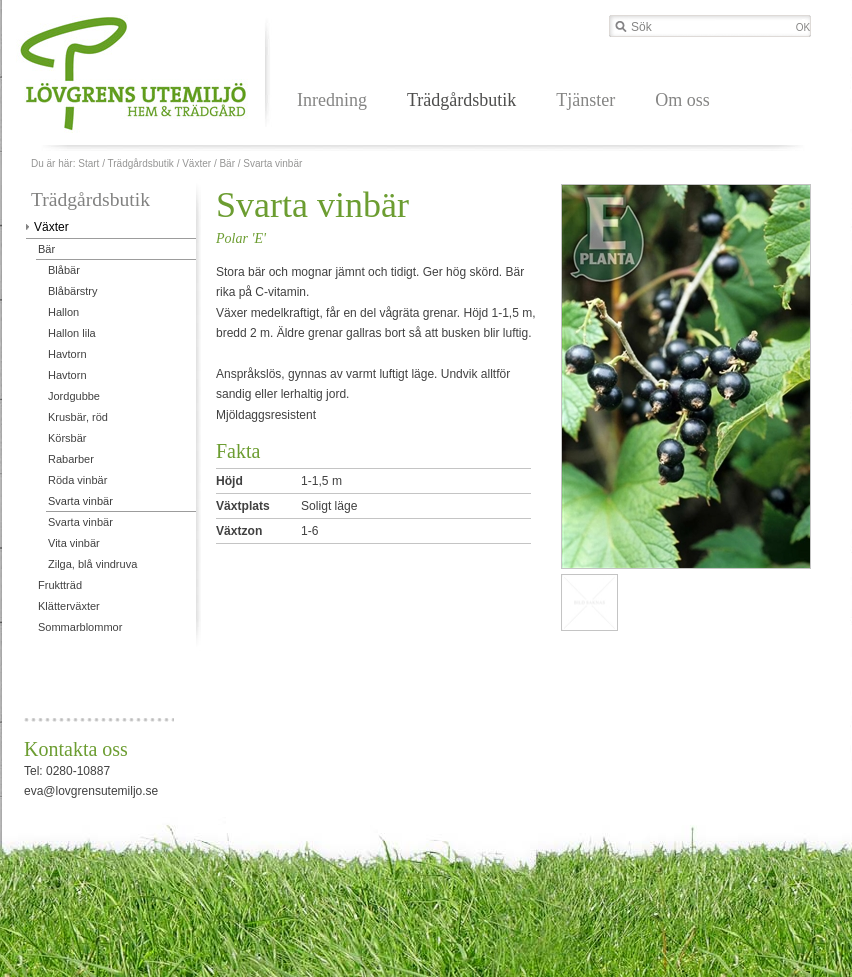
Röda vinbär (77, 480)
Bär (227, 163)
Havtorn (67, 354)
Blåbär (64, 270)
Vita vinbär (74, 543)
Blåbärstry (73, 291)
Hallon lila (72, 333)
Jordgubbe (74, 396)
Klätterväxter (69, 606)
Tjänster (585, 100)
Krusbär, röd (78, 417)
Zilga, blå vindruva (92, 564)
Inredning (332, 100)
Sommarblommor (80, 627)
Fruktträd (60, 585)
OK (803, 27)
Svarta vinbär (272, 163)
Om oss (682, 100)
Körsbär (67, 438)
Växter (196, 163)
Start (88, 163)
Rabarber (71, 459)
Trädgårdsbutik (461, 100)
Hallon (63, 312)
